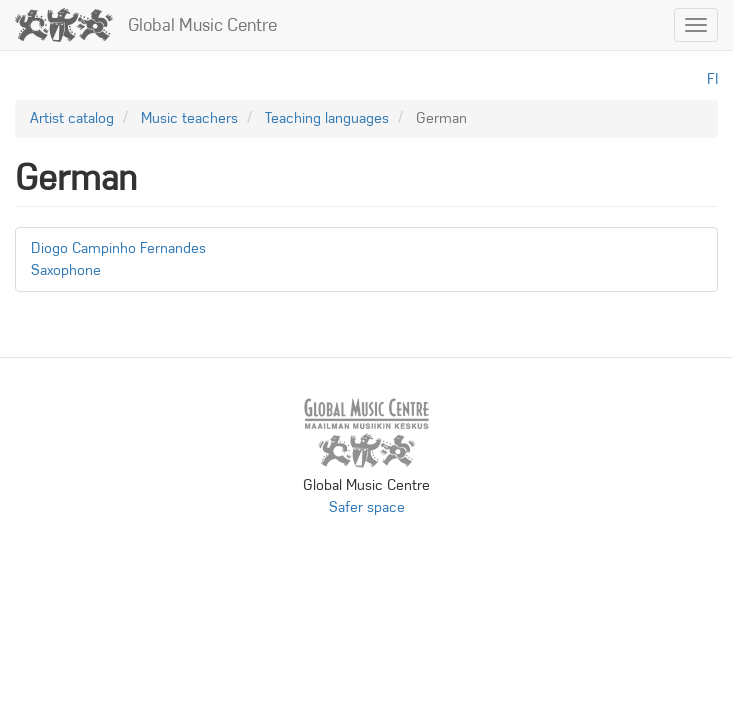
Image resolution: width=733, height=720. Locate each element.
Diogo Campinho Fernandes (118, 248)
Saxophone (66, 270)
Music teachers (189, 118)
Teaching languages (327, 118)
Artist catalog (72, 118)
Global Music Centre (202, 25)
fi (712, 79)
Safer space (367, 507)
